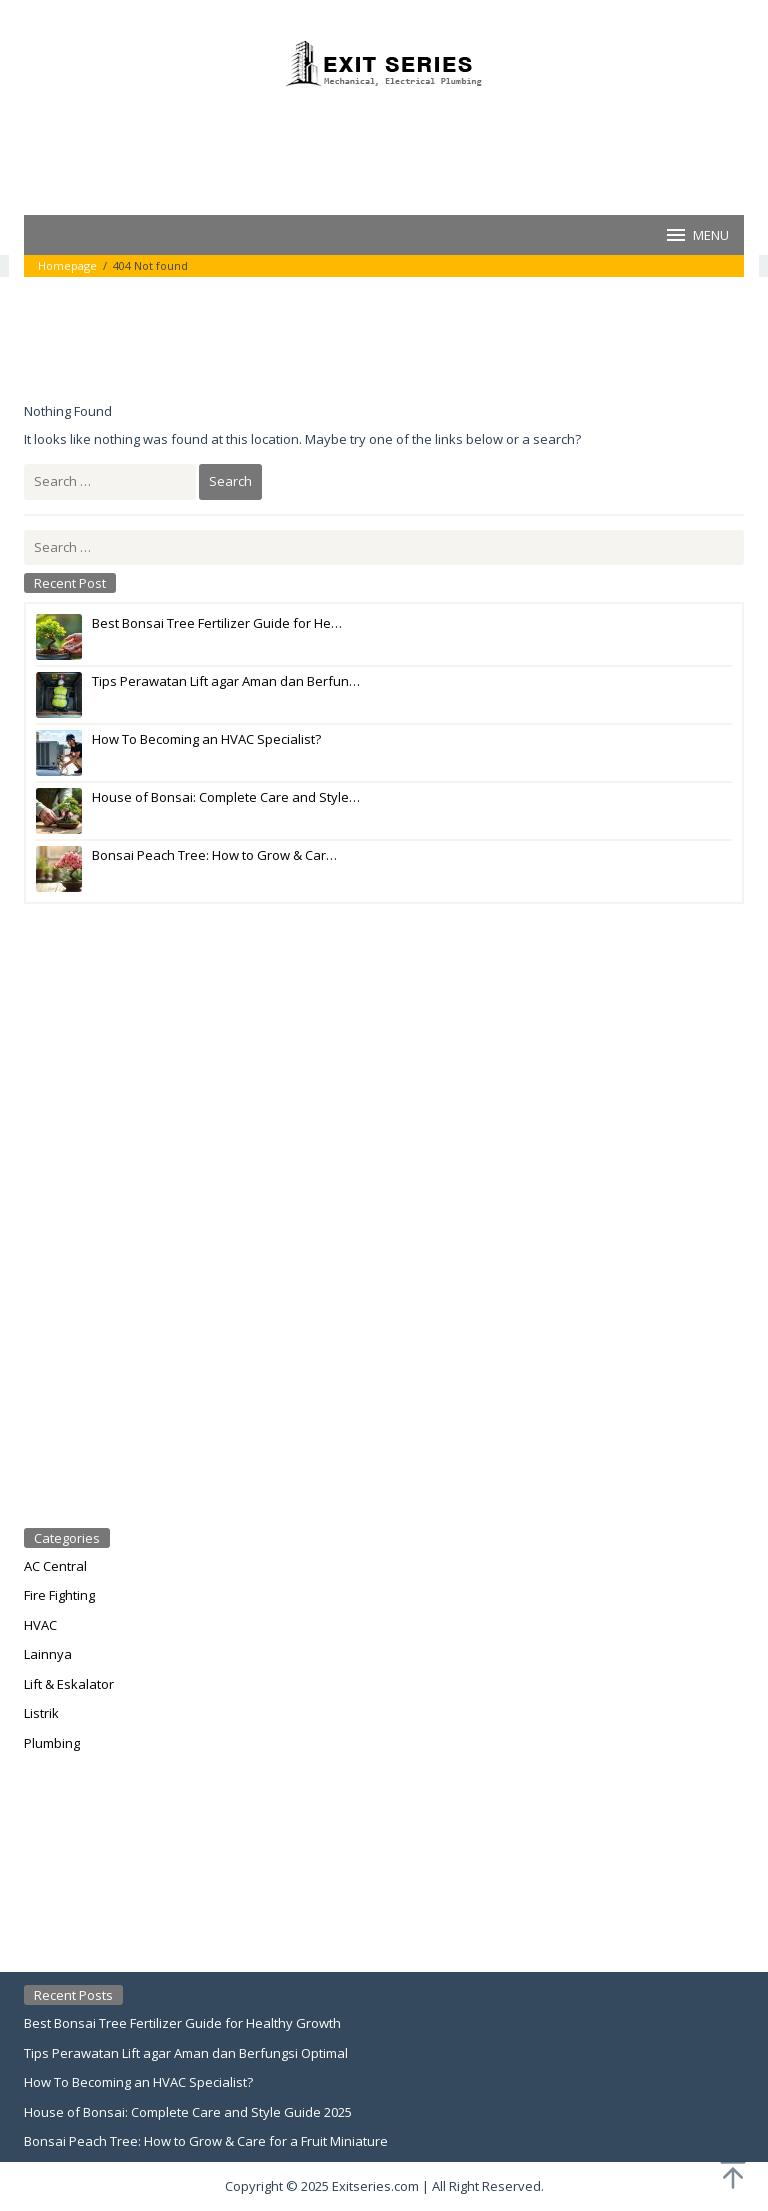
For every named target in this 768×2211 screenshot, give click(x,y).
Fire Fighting (59, 1595)
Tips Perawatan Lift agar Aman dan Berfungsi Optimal (186, 2053)
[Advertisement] (388, 149)
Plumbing (52, 1743)
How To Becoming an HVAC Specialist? (138, 2082)
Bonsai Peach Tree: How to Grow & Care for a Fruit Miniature (206, 2141)
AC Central (55, 1566)
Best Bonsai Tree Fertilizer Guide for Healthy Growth (182, 2023)
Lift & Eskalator (69, 1684)
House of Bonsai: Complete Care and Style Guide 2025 (188, 2112)
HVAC (40, 1625)
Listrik (41, 1713)
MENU (696, 235)
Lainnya (48, 1654)
